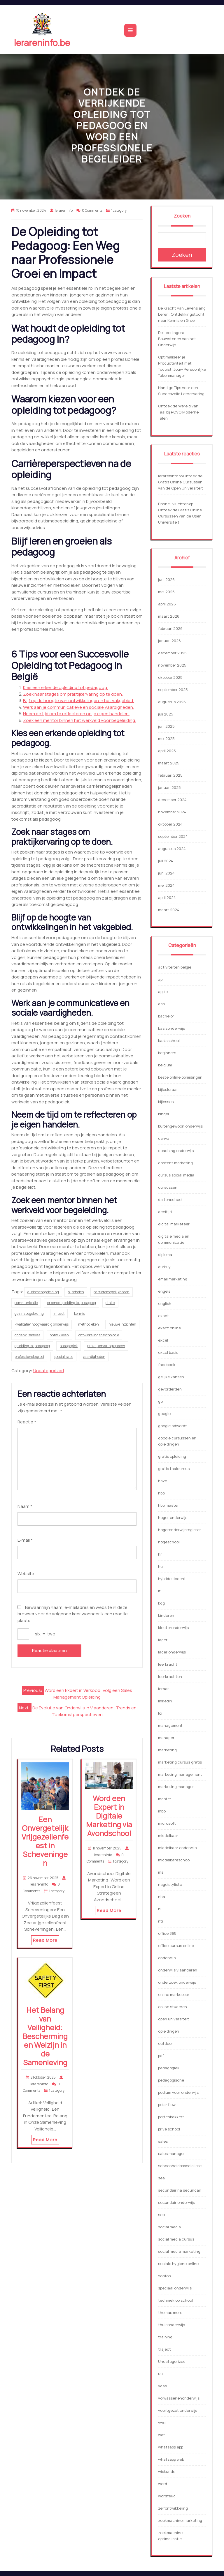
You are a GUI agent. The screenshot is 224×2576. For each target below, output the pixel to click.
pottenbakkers (171, 2116)
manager (166, 1737)
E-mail (25, 1540)
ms (160, 1872)
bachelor (166, 1016)
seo (161, 2214)
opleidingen (168, 2031)
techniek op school (175, 2300)
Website (26, 1573)
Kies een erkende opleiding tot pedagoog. (65, 687)
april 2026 (167, 604)
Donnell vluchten (173, 503)
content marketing (175, 1162)
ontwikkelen (59, 1335)
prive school (169, 2129)
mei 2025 (166, 738)
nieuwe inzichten (122, 1324)
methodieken (88, 1324)
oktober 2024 (170, 824)
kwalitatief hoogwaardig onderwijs (42, 1324)
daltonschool (170, 1199)
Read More (45, 1940)
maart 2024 (168, 909)
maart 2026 (168, 616)
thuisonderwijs (171, 2324)
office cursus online (176, 1945)
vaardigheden (94, 1356)
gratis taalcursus (174, 1468)
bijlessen (166, 1101)
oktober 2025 (170, 677)
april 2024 (167, 897)
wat (161, 2434)
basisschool (169, 1040)
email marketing (172, 1279)
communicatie (26, 1302)
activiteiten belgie (174, 967)
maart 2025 (168, 763)
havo (162, 1480)
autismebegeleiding (43, 1291)
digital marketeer (174, 1224)
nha (161, 1896)
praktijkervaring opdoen (106, 1345)
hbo (161, 1493)
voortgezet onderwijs (177, 2410)
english (164, 1303)
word (162, 2483)
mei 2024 (166, 885)
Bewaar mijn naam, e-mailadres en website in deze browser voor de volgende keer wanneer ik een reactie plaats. (73, 1613)
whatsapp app (170, 2447)
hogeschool (169, 1542)
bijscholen (76, 1291)
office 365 (167, 1933)
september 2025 (173, 689)
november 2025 (172, 665)
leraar (163, 1688)
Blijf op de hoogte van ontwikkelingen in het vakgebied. (78, 700)
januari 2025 (169, 787)
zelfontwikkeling (173, 2508)
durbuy (164, 1266)
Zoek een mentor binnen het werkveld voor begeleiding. (79, 720)
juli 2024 (165, 860)
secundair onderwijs (176, 2202)
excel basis (168, 1352)
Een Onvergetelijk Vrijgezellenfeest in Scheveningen (45, 1841)
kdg (161, 1603)
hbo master (168, 1505)
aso (161, 1003)
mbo (162, 1811)
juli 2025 (165, 714)
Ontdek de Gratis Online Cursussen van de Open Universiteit (180, 482)
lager (162, 1639)
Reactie (27, 1422)
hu (160, 1566)
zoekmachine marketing (180, 2520)
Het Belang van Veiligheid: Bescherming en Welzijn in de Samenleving (45, 2036)
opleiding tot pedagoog (32, 1345)
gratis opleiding (172, 1456)
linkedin (165, 1701)
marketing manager (176, 1786)
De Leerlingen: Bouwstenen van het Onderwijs (177, 338)
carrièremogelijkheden (112, 1291)
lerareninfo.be (42, 43)
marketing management (180, 1774)
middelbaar (168, 1835)
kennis (79, 1313)
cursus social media (176, 1175)
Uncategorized (48, 1370)
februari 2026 (170, 628)
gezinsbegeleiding (29, 1313)
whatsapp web (171, 2459)
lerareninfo (168, 475)
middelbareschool (174, 1860)
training (165, 2337)
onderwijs (167, 1957)
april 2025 (167, 750)
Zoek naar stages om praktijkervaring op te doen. (73, 694)
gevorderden (170, 1389)
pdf (161, 2055)
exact (163, 1315)
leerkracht (167, 1664)
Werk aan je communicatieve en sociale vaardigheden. (78, 707)
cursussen (167, 1187)
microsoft (167, 1823)
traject (164, 2349)
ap (160, 979)
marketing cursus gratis (180, 1762)
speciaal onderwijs (175, 2288)
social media (169, 2226)
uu (160, 2373)
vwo (161, 2422)
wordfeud (167, 2496)
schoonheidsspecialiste (180, 2165)
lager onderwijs (172, 1652)
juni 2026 (166, 579)
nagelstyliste (170, 1884)
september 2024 (173, 836)
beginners (167, 1052)
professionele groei (29, 1356)
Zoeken (182, 216)
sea (161, 2178)
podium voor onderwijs (178, 2092)
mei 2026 (166, 591)
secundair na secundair (179, 2190)
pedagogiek (69, 1345)
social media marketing (179, 2251)
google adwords (172, 1425)
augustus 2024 (172, 848)
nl (159, 1908)
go (160, 1401)
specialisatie (63, 1356)
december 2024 (172, 799)
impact (58, 1313)
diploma (165, 1254)
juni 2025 (166, 726)
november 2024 (172, 812)
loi (160, 1713)
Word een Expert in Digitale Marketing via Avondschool (109, 1815)
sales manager (171, 2153)
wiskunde (166, 2471)
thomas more (170, 2312)
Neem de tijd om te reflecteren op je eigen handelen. (76, 714)
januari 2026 (169, 640)
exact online (169, 1328)
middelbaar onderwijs (177, 1847)
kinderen (166, 1615)
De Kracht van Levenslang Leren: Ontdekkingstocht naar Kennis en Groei (182, 314)
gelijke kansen (171, 1376)
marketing (167, 1749)
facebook (166, 1364)
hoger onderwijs (172, 1517)
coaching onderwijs (176, 1150)
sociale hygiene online (178, 2263)
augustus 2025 (172, 701)
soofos (164, 2275)
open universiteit (173, 2019)
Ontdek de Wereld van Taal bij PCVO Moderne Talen (178, 412)
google (164, 1413)
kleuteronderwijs (173, 1627)
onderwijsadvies (27, 1335)
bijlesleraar (168, 1089)
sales (163, 2141)
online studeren (172, 2006)
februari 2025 (170, 775)
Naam (25, 1506)
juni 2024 (166, 873)
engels (164, 1291)
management (170, 1725)
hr (160, 1554)
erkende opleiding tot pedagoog (71, 1302)
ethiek (110, 1302)
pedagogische (171, 2080)
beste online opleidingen (180, 1077)
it (159, 1590)
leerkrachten (170, 1676)
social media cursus (176, 2239)
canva (163, 1138)
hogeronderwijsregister (179, 1529)
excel (163, 1340)
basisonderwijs (171, 1028)
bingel (163, 1113)
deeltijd (165, 1211)
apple (163, 991)
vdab (162, 2385)
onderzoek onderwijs (177, 1982)
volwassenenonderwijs (179, 2398)
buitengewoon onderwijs (180, 1126)
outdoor (165, 2043)
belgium (165, 1065)
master (164, 1798)
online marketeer (173, 1994)
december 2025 (172, 653)
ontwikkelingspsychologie (98, 1335)
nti (160, 1921)
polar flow (167, 2104)
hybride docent (172, 1578)
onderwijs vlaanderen (177, 1970)
